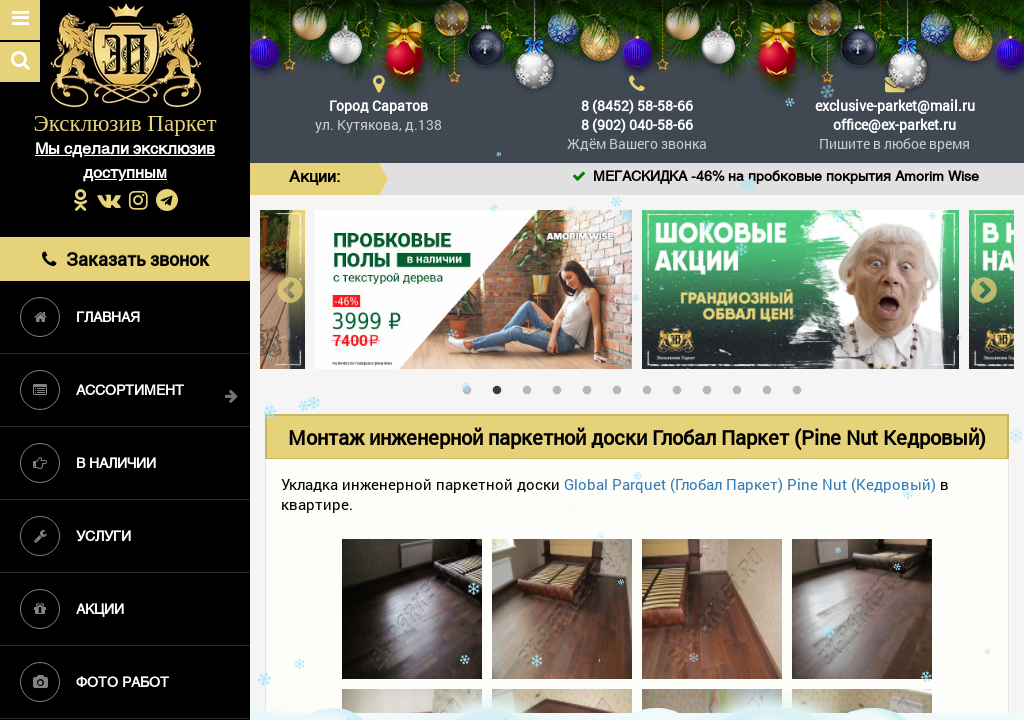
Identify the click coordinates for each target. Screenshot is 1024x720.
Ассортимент (102, 390)
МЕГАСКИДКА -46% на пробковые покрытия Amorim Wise (816, 177)
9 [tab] (712, 386)
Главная (80, 317)
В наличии (88, 463)
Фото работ (94, 682)
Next (984, 289)
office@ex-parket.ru (894, 124)
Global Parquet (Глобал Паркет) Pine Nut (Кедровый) (750, 484)
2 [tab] (502, 386)
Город (378, 105)
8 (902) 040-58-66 (637, 124)
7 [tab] (652, 386)
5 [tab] (592, 386)
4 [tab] (562, 386)
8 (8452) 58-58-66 (637, 105)
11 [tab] (772, 386)
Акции (72, 609)
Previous (290, 289)
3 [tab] (532, 386)
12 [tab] (802, 386)
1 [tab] (472, 386)
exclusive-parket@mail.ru (895, 105)
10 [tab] (742, 386)
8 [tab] (682, 386)
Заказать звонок (125, 259)
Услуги (75, 536)
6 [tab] (622, 386)
